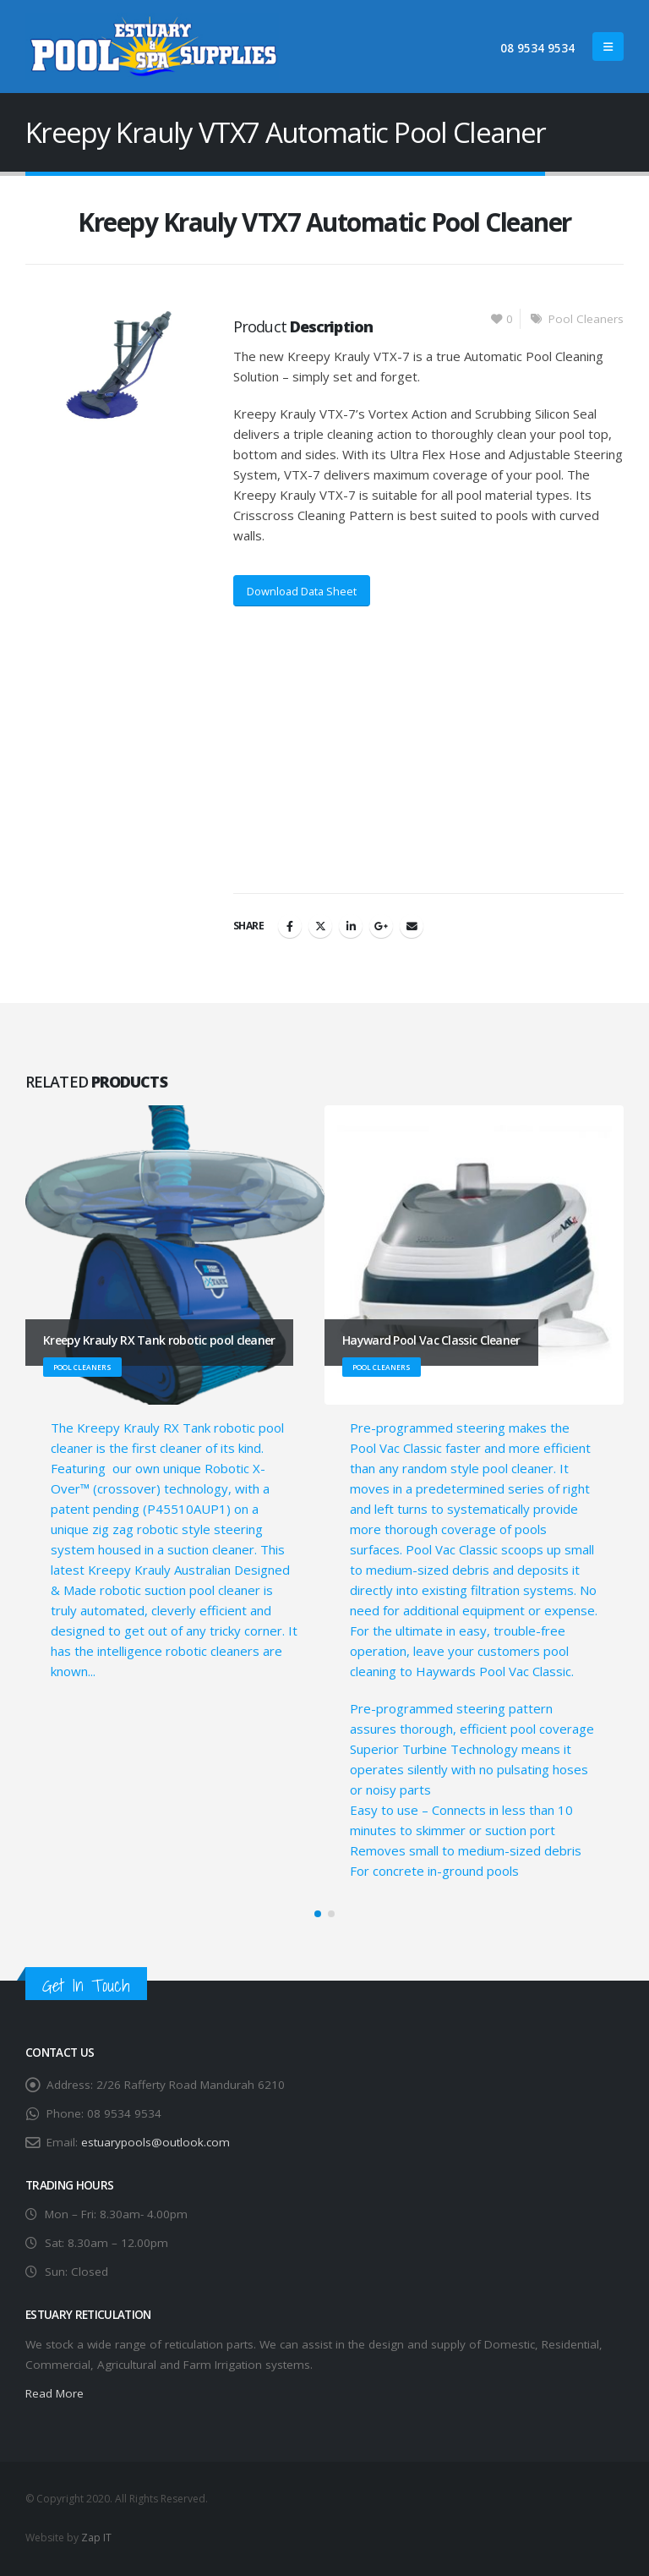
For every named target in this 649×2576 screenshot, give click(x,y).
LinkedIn (351, 926)
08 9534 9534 (537, 48)
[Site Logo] (152, 46)
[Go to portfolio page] (174, 1393)
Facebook (290, 926)
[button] (608, 46)
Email (411, 926)
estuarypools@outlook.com (155, 2142)
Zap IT (96, 2537)
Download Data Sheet (302, 591)
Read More (54, 2394)
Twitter (320, 926)
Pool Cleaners (586, 318)
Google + (381, 926)
